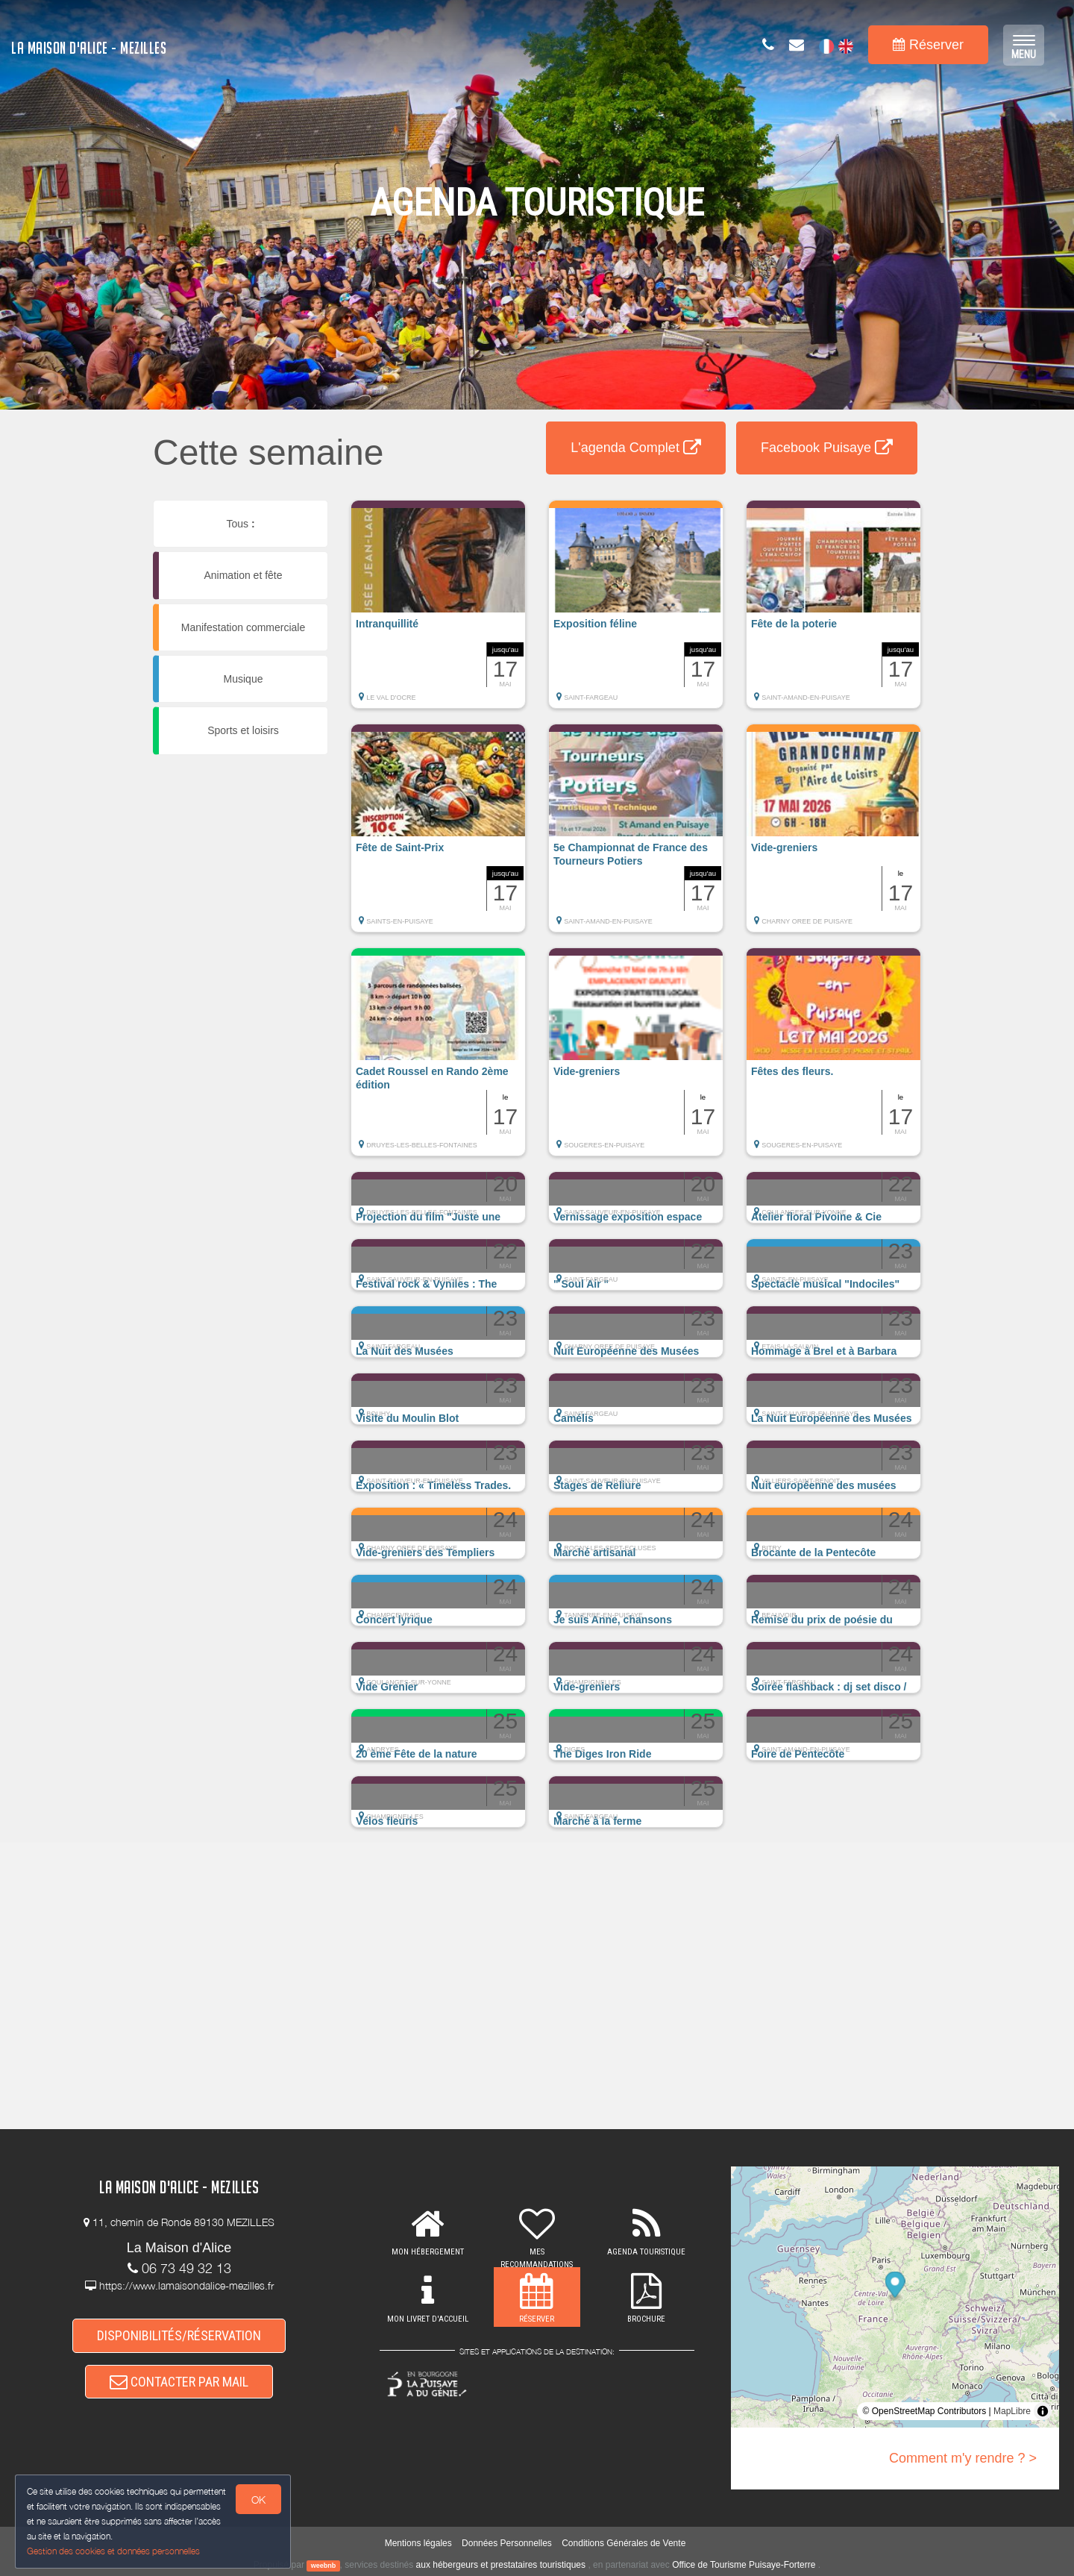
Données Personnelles (507, 2543)
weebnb (323, 2565)
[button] (438, 612)
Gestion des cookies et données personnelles (113, 2551)
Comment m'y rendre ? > (963, 2458)
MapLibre (1012, 2411)
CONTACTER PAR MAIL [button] (179, 2381)
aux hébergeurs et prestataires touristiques (500, 2565)
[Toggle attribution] (1043, 2411)
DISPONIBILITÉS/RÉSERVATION (179, 2335)
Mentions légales (418, 2543)
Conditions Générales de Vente (623, 2543)
